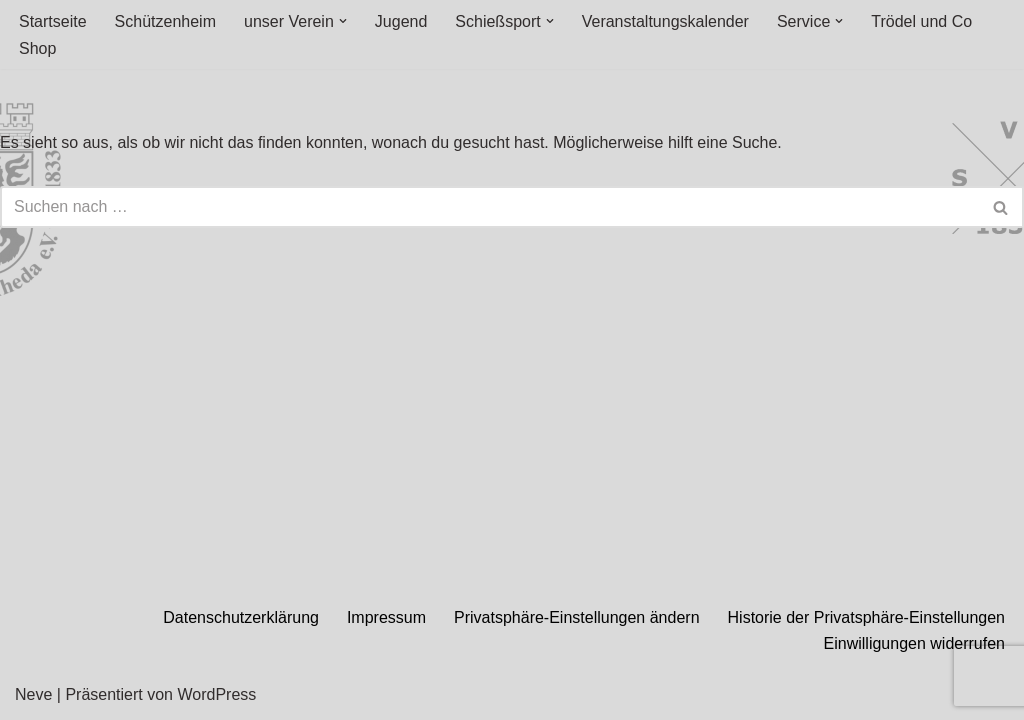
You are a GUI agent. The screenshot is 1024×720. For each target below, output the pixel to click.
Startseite (53, 21)
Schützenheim (165, 21)
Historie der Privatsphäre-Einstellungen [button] (866, 617)
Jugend (401, 21)
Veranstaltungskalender (665, 21)
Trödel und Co (921, 21)
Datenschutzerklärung (241, 617)
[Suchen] (489, 207)
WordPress (216, 694)
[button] (343, 21)
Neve (33, 694)
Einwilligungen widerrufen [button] (914, 643)
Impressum (386, 617)
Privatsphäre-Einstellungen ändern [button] (576, 617)
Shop (37, 48)
